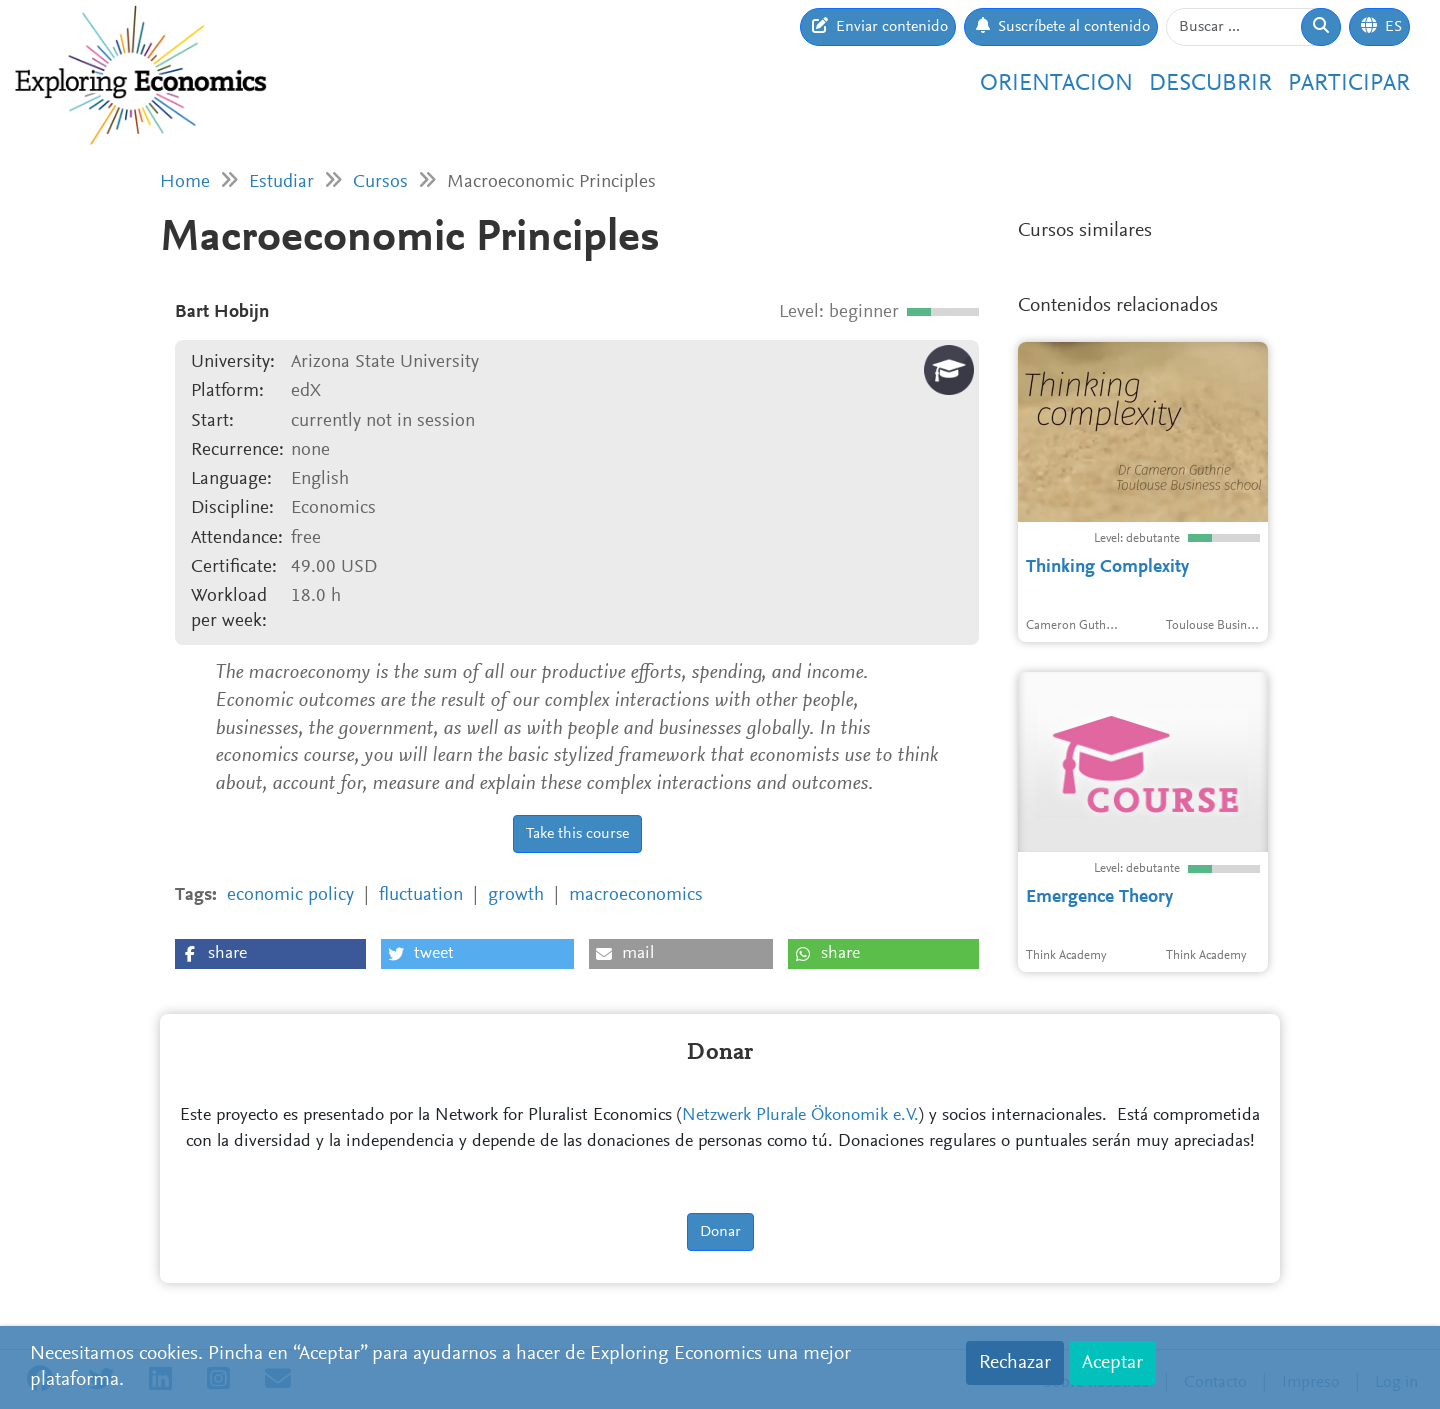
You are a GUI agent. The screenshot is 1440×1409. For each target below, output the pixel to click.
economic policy (290, 895)
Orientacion (1056, 84)
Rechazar (1015, 1363)
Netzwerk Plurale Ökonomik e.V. (800, 1116)
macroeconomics (636, 895)
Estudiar (281, 182)
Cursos (380, 182)
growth (516, 895)
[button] (270, 954)
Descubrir (1210, 84)
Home (185, 182)
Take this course (577, 834)
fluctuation (421, 895)
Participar (1349, 84)
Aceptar (1112, 1363)
